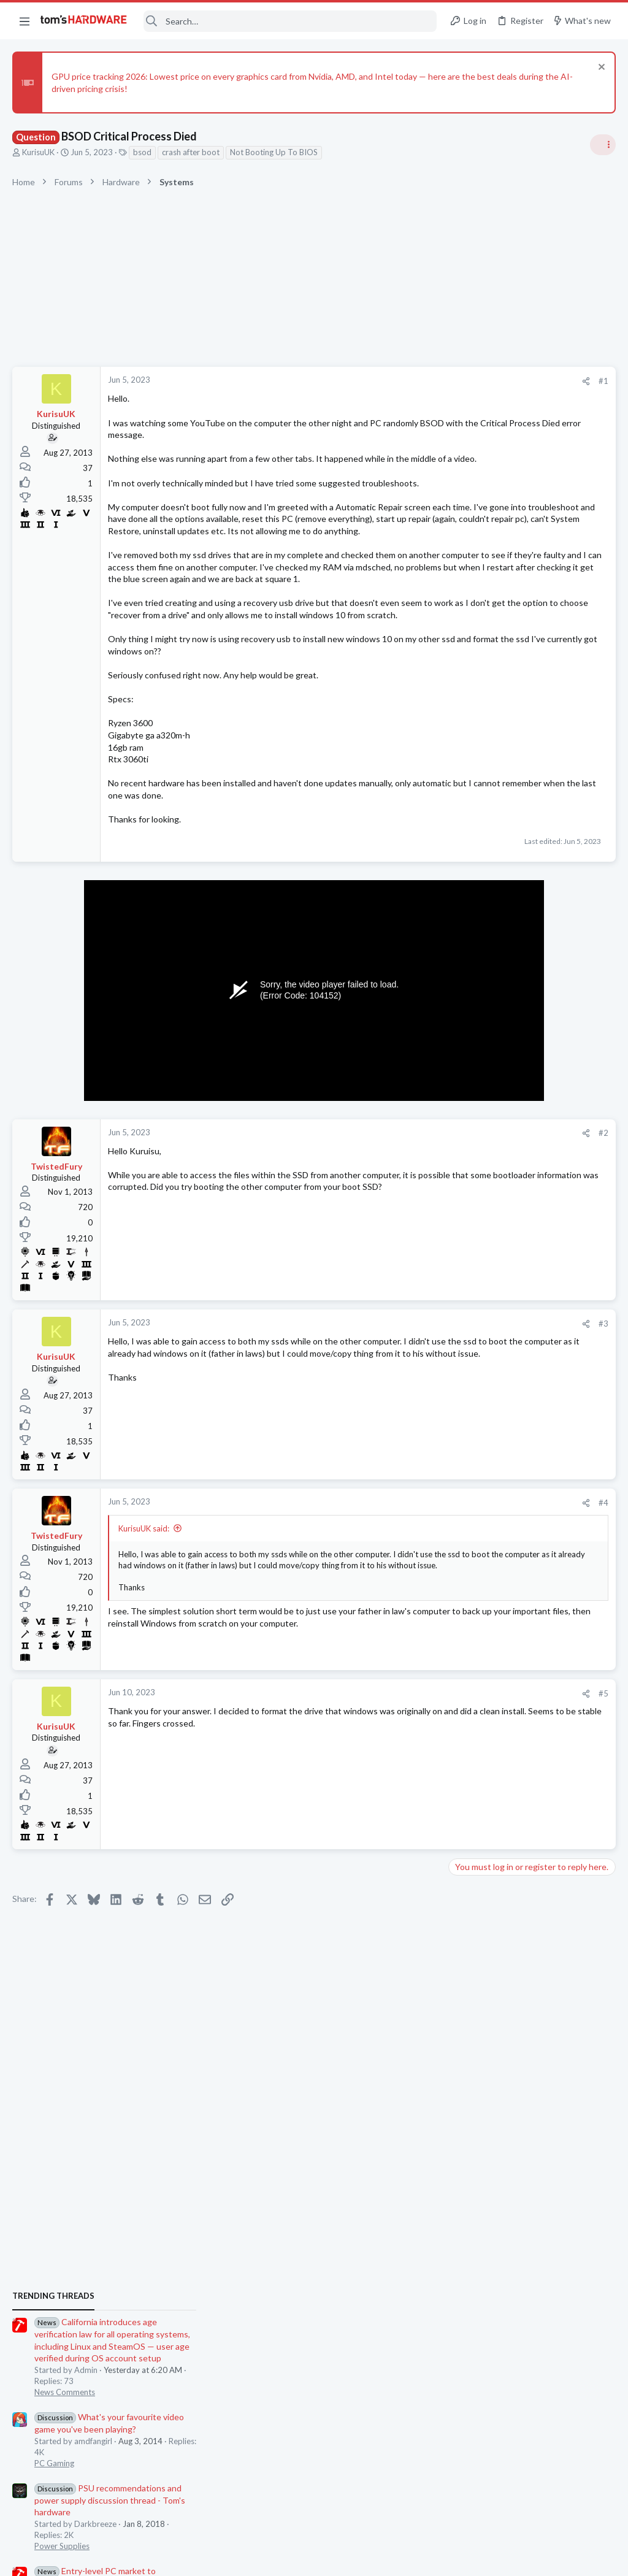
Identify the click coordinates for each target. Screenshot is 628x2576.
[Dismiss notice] (600, 68)
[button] (24, 20)
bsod (142, 152)
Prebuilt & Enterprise (491, 1560)
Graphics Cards (481, 1347)
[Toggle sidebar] (603, 144)
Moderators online (476, 1830)
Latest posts (461, 1379)
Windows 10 (476, 1667)
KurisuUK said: (143, 1600)
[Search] (290, 21)
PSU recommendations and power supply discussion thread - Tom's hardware (529, 945)
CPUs (463, 1440)
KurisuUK (38, 152)
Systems (469, 1500)
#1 (407, 381)
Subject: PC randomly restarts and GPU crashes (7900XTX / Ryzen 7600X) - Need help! (530, 1704)
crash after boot (191, 152)
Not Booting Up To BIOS (274, 152)
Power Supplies (481, 991)
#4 (407, 1575)
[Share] (389, 381)
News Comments (484, 837)
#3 (407, 1395)
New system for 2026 (514, 1584)
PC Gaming (474, 908)
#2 (407, 1205)
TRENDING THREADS (473, 741)
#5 (407, 1765)
